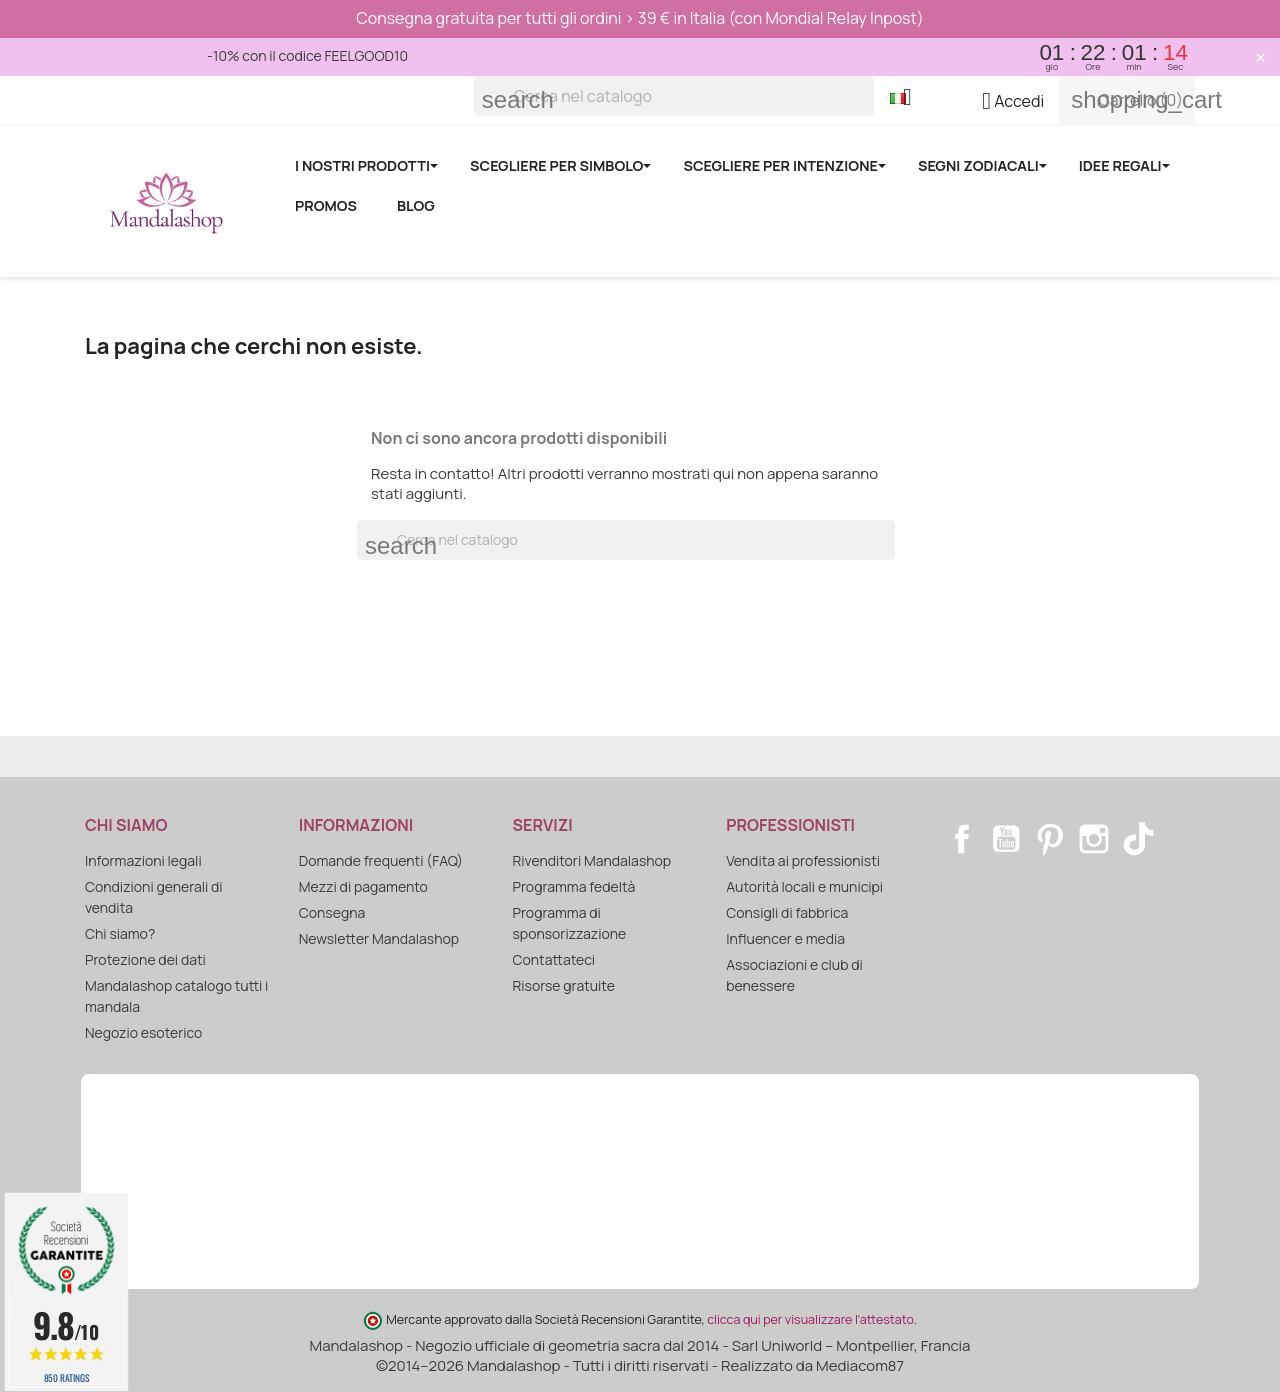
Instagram (1094, 839)
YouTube (1006, 839)
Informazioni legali (143, 860)
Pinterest (1050, 839)
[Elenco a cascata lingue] (908, 99)
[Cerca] (674, 96)
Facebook (962, 839)
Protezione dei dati (145, 959)
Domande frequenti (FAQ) (381, 860)
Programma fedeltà (574, 886)
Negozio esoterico (143, 1032)
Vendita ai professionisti (803, 860)
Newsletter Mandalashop (379, 938)
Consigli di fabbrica (787, 912)
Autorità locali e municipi (804, 886)
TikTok (1138, 839)
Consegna (332, 912)
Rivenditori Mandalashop (592, 860)
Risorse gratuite (564, 985)
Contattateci (554, 959)
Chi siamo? (120, 933)
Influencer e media (785, 938)
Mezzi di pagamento (363, 886)
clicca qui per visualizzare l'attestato (810, 1319)
